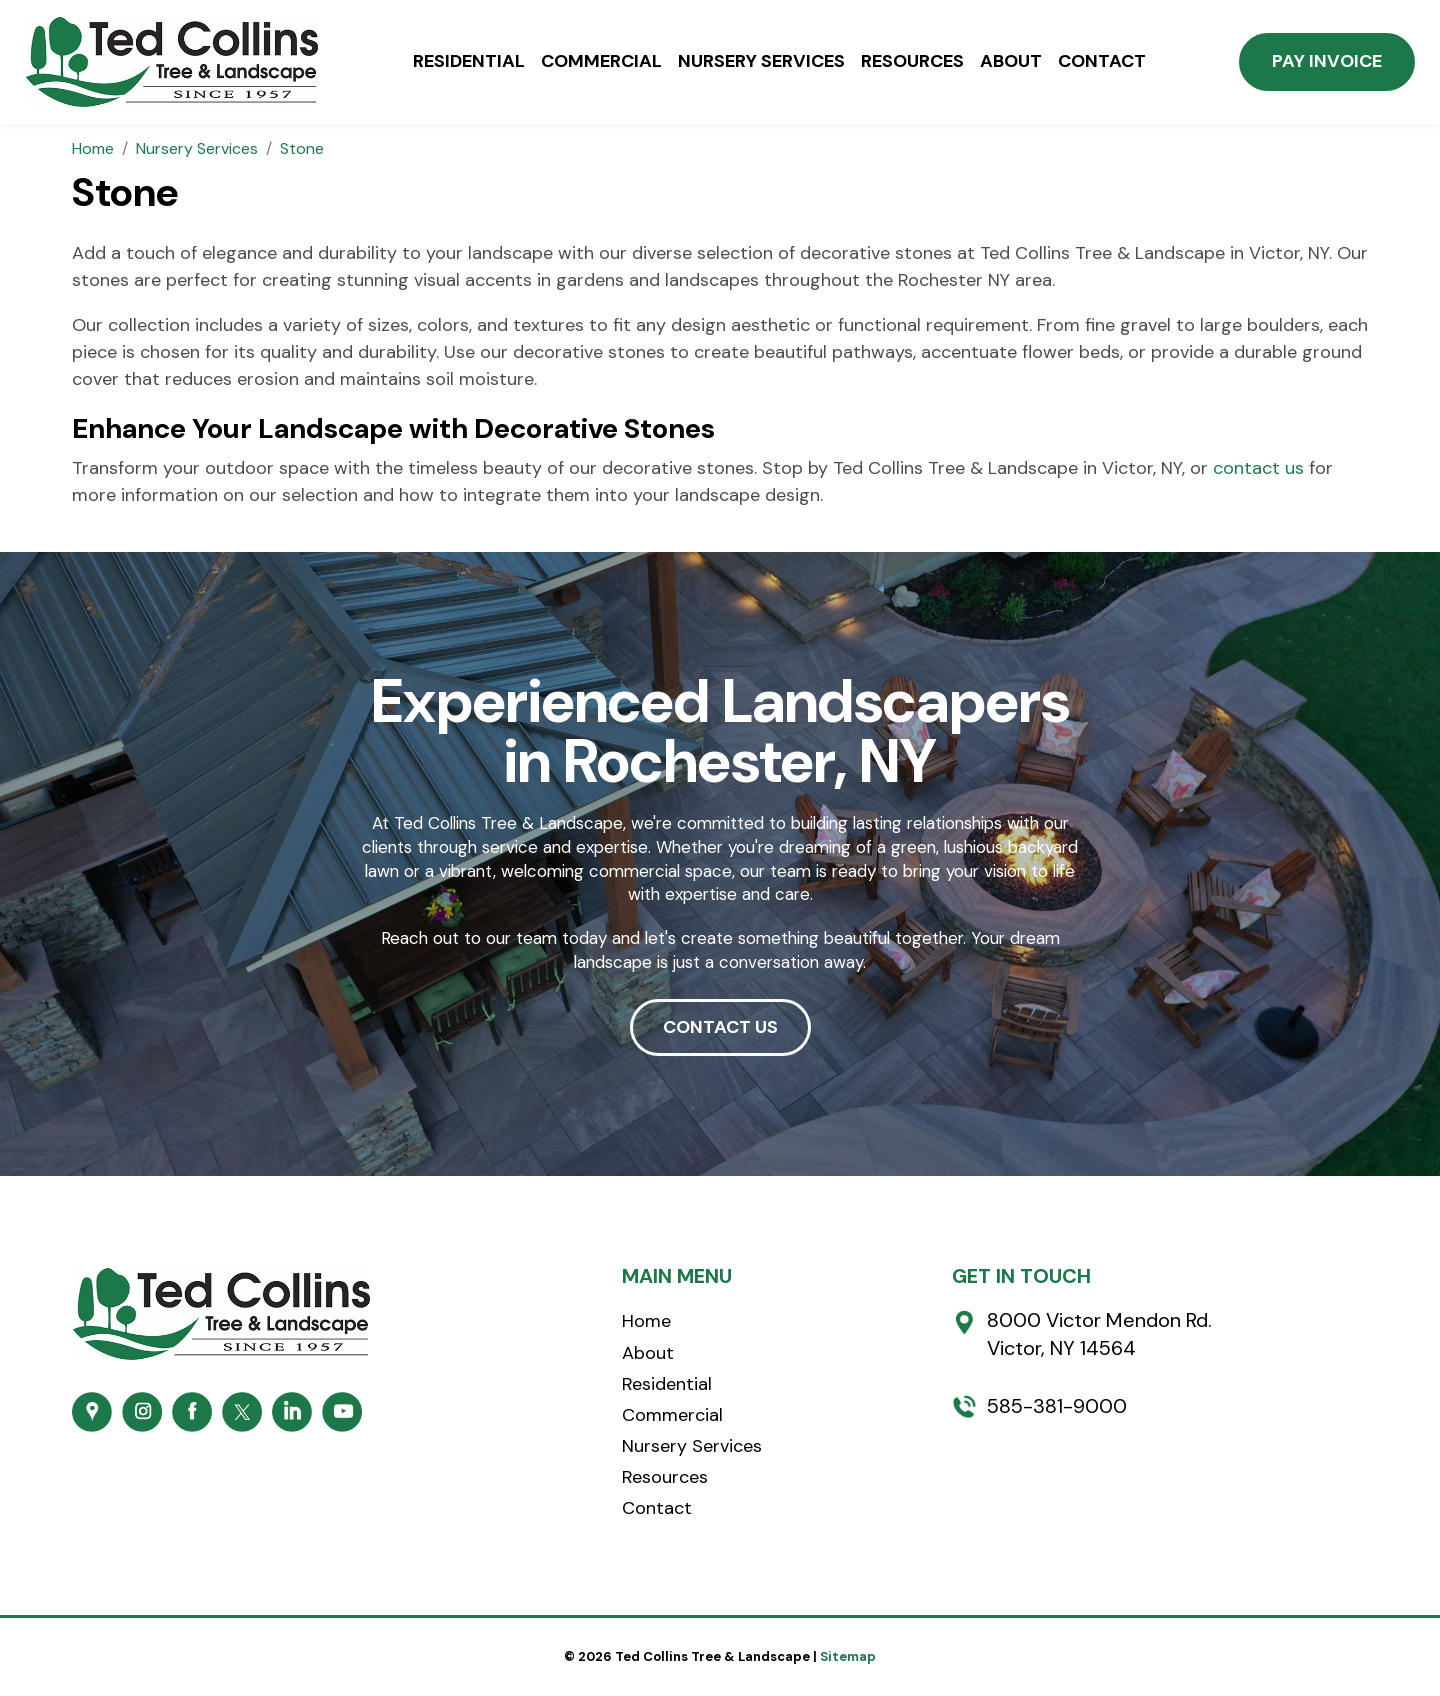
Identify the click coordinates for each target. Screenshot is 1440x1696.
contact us (1258, 468)
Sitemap (848, 1656)
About (1011, 62)
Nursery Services (761, 62)
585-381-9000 (1057, 1406)
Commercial (601, 62)
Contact (1102, 62)
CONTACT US (720, 1027)
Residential (469, 62)
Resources (912, 62)
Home (646, 1321)
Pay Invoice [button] (1327, 61)
